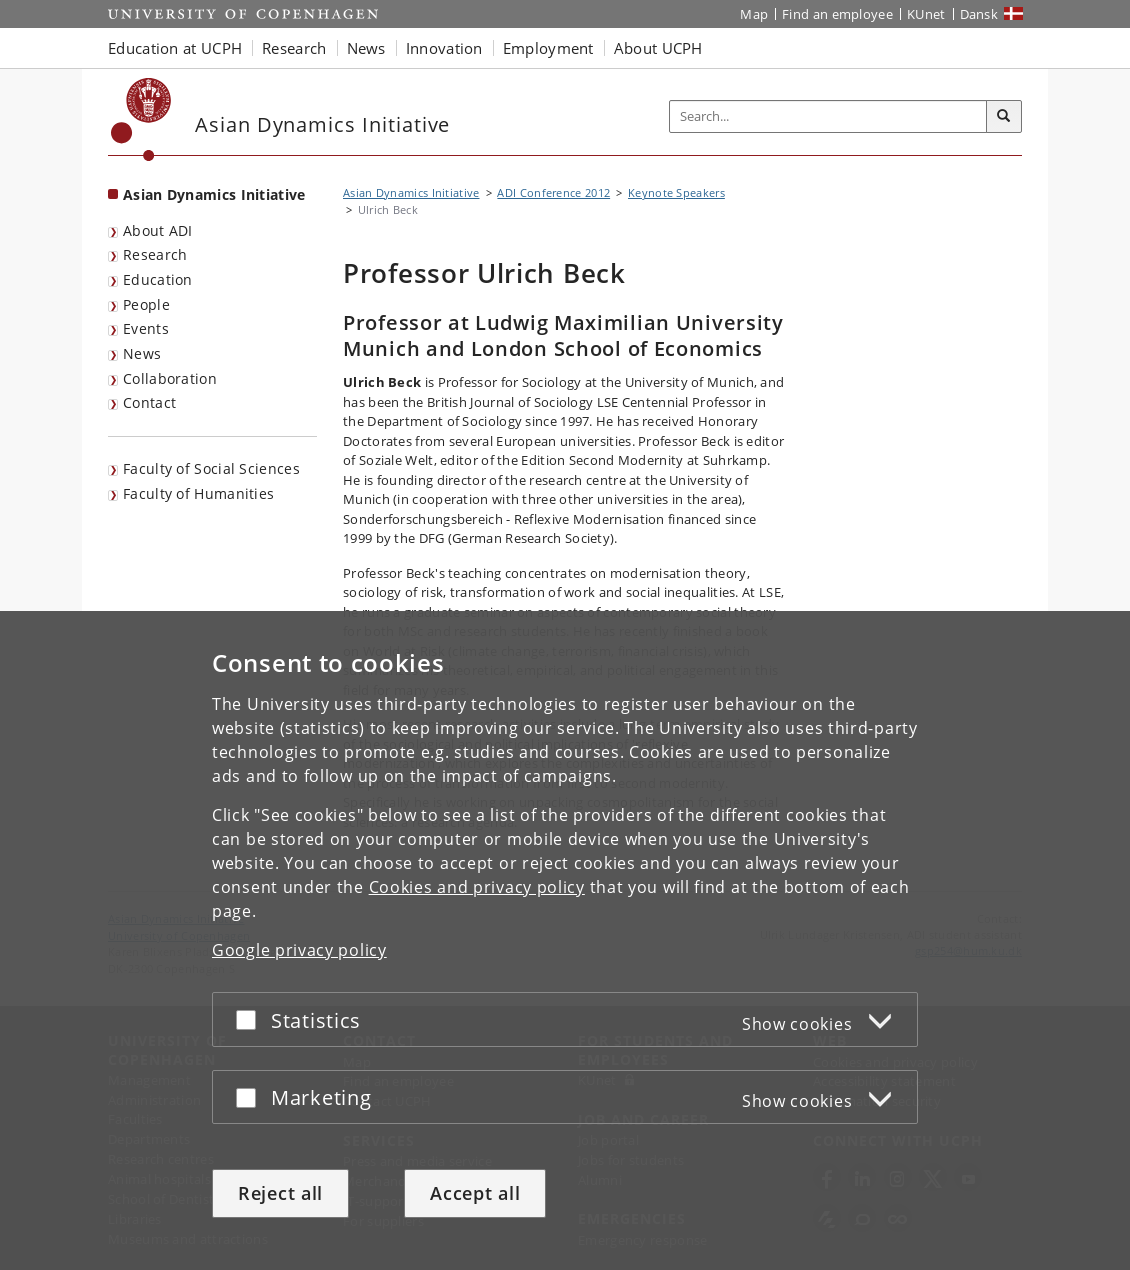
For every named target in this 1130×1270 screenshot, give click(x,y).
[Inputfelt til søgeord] (828, 116)
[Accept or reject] (251, 1019)
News (142, 353)
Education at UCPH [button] (175, 48)
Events (146, 328)
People (146, 304)
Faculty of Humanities (198, 493)
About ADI (158, 230)
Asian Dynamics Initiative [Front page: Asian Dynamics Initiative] (214, 194)
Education (158, 279)
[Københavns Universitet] (141, 119)
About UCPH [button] (658, 48)
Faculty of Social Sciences (211, 468)
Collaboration (170, 378)
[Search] (1004, 117)
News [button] (366, 48)
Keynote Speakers (676, 192)
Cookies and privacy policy (477, 887)
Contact (149, 402)
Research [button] (294, 48)
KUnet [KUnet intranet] (926, 14)
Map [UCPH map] (754, 14)
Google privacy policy (299, 950)
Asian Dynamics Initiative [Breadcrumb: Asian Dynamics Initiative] (411, 192)
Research (155, 254)
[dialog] (565, 940)
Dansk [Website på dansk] (979, 14)
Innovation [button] (444, 48)
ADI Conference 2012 (553, 192)
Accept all (475, 1193)
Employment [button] (548, 48)
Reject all (280, 1193)
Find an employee (837, 14)
